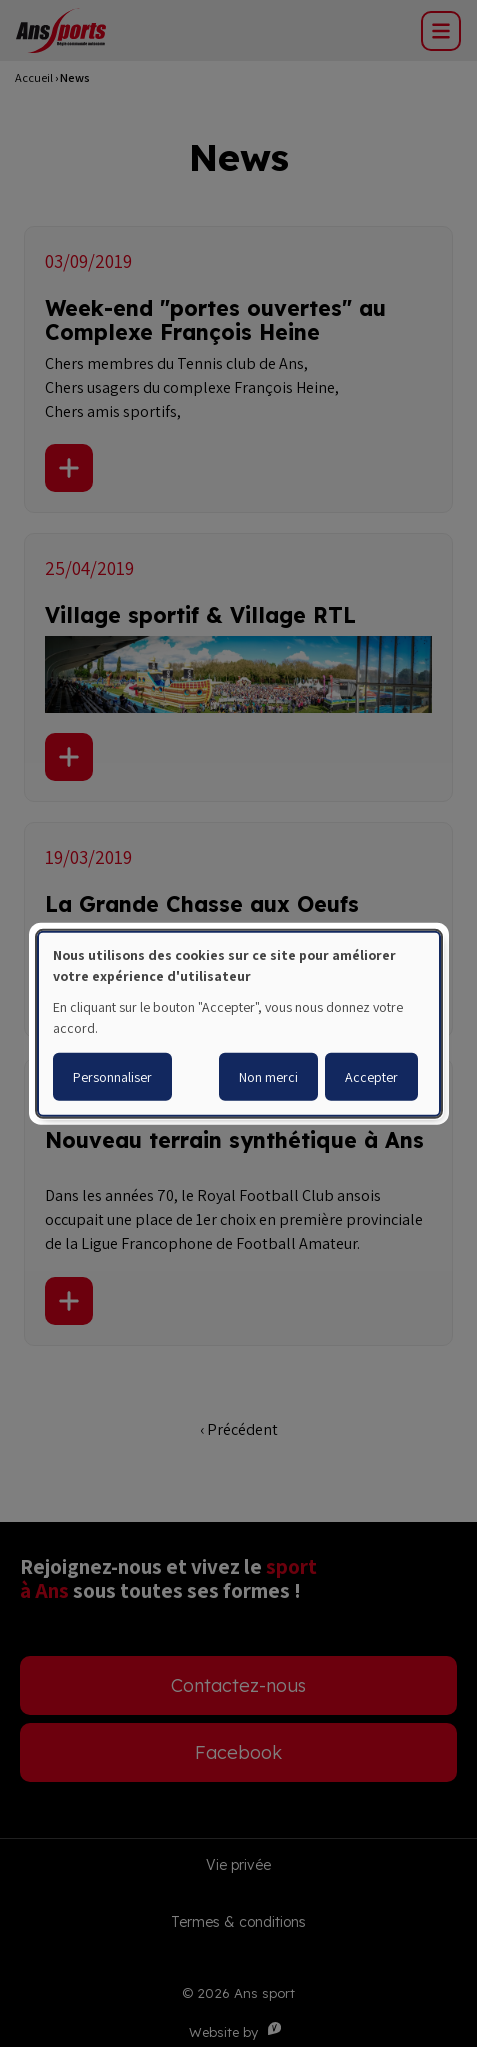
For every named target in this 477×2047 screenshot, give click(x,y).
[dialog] (239, 1023)
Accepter (371, 1077)
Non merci (268, 1077)
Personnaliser (112, 1077)
